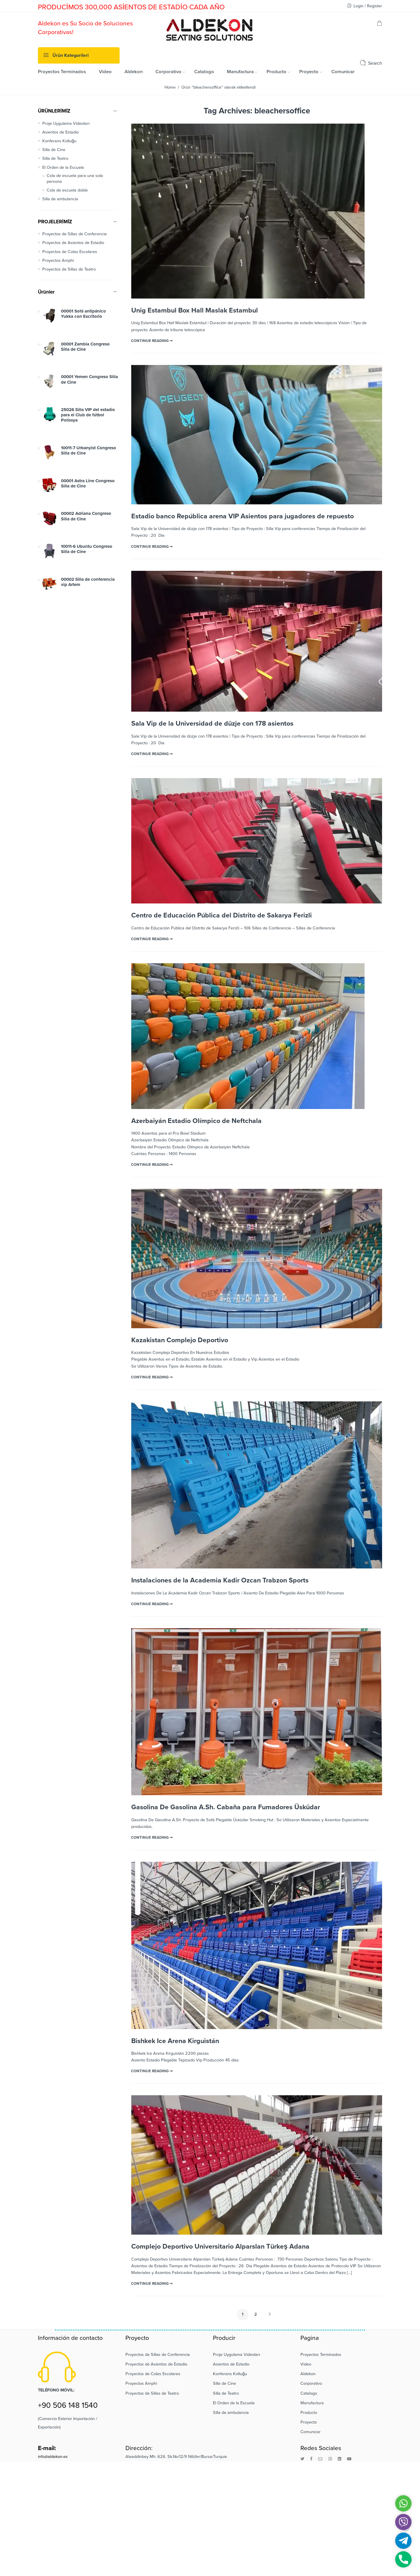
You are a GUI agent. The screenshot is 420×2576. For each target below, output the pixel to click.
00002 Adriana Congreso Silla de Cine (86, 516)
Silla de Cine (53, 149)
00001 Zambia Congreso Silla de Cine (85, 346)
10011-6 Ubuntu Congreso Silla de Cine (86, 549)
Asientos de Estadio (60, 132)
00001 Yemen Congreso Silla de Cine (89, 379)
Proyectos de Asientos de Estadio (73, 242)
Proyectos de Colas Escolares (69, 251)
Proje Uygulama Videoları (66, 123)
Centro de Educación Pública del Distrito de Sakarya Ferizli (221, 915)
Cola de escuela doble (67, 190)
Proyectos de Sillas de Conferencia (74, 233)
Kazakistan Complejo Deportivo (179, 1340)
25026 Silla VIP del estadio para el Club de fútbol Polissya (88, 415)
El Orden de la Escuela (63, 167)
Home (170, 87)
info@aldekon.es (53, 2456)
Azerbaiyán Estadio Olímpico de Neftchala (196, 1121)
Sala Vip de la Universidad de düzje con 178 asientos (212, 724)
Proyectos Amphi (58, 260)
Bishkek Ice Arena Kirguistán (175, 2041)
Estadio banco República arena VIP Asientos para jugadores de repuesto (242, 516)
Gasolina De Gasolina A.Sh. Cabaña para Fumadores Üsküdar (225, 1807)
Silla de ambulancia (60, 198)
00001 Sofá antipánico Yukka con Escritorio (83, 313)
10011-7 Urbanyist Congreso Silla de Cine (88, 450)
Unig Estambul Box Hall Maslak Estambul (194, 310)
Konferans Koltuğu (59, 140)
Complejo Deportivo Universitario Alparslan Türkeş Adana (220, 2246)
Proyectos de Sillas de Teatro (69, 269)
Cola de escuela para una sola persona (75, 178)
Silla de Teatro (55, 158)
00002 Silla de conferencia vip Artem (88, 582)
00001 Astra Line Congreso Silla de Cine (88, 483)
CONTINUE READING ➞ (152, 340)
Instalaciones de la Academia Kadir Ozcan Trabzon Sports (220, 1580)
